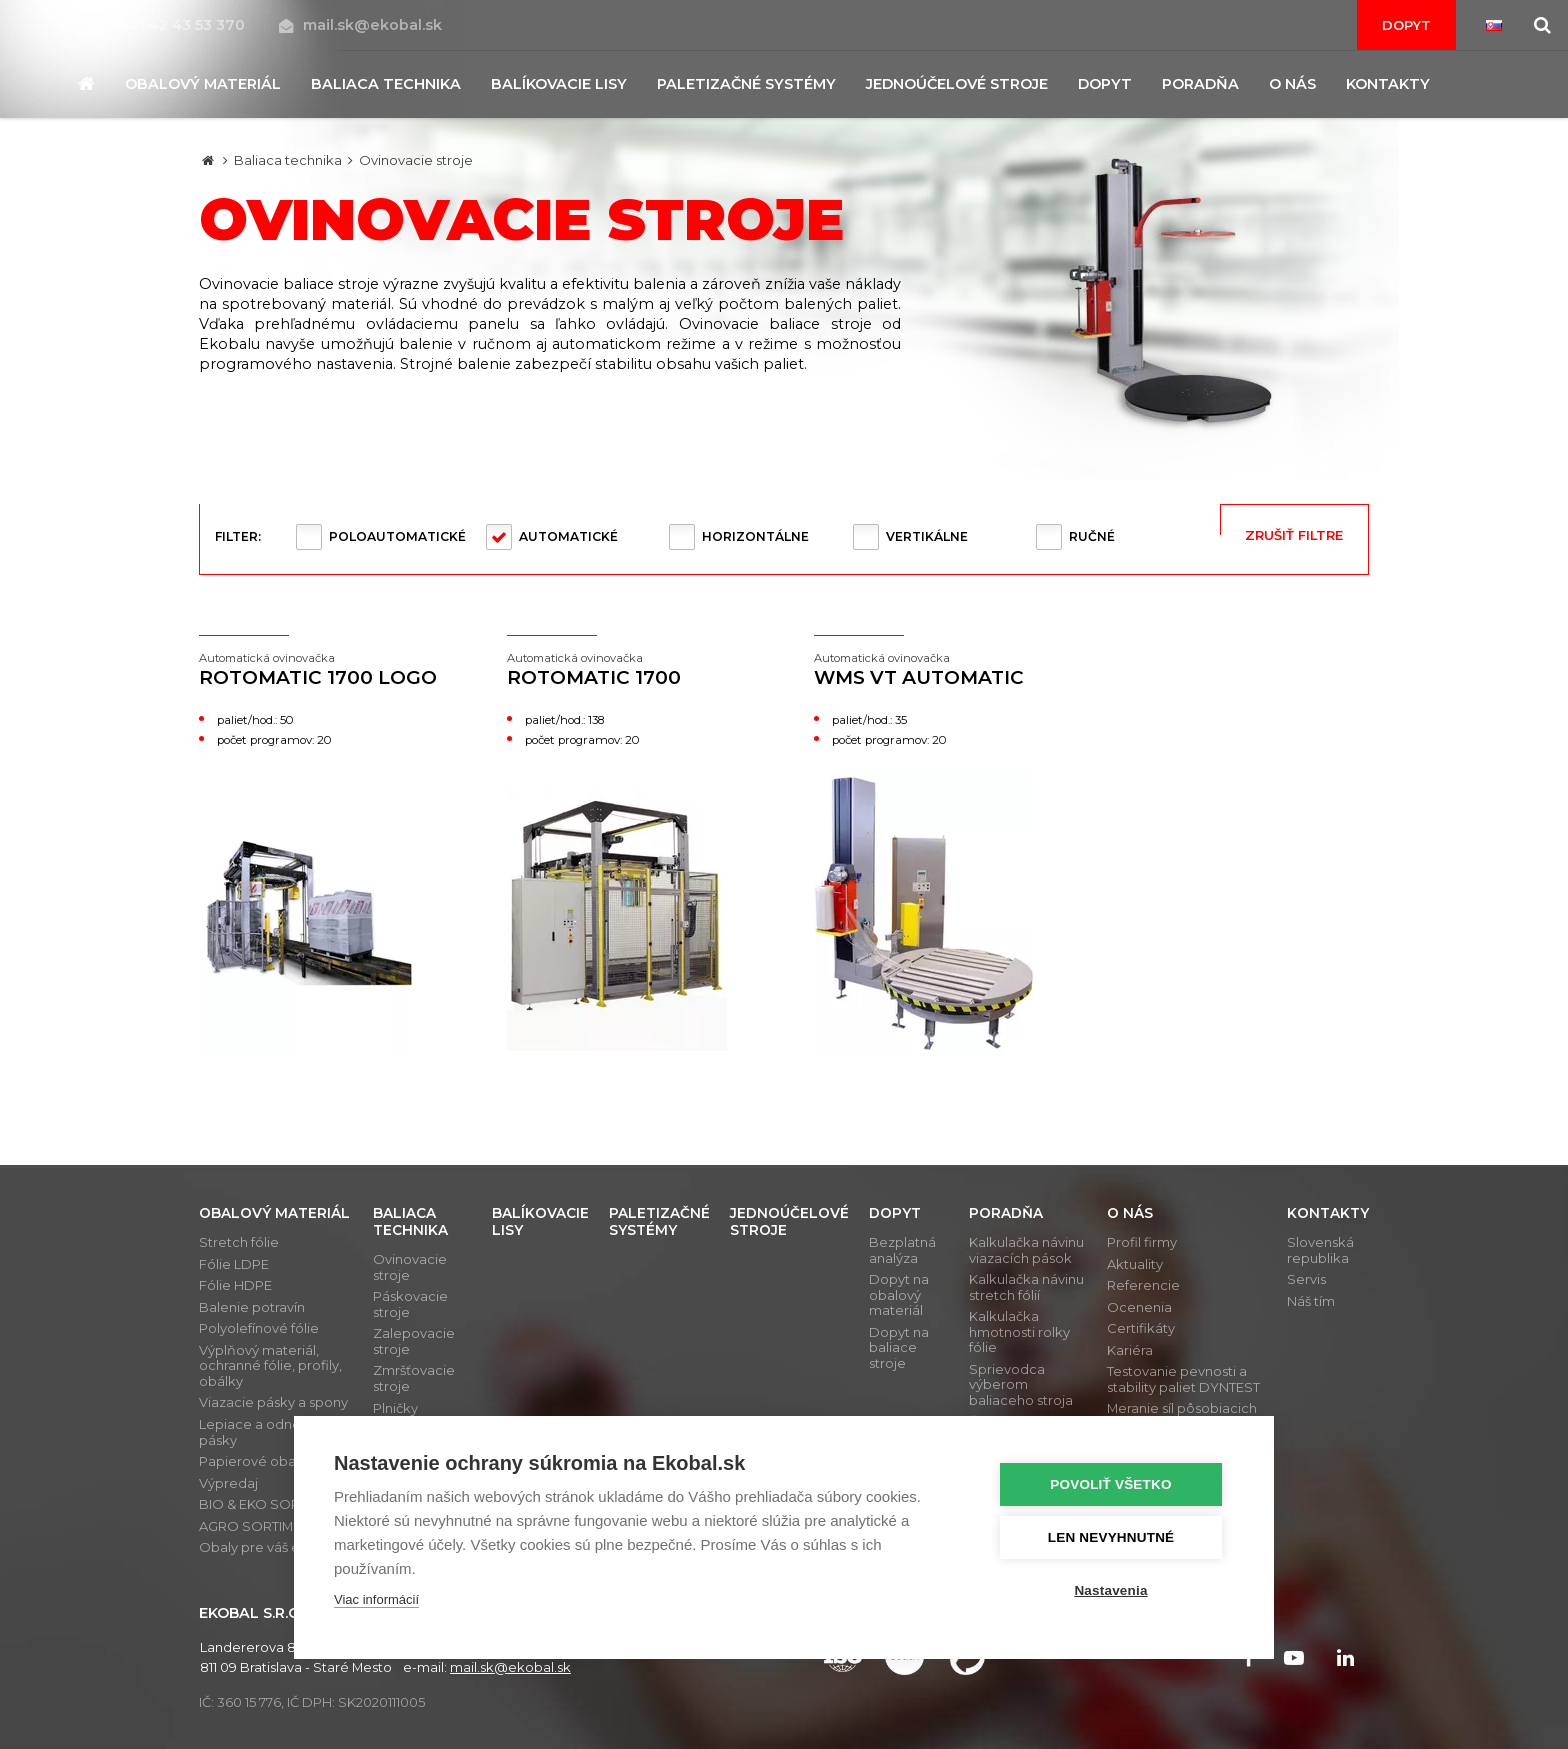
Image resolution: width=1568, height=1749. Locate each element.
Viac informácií (376, 1599)
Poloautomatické (397, 536)
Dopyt (1406, 25)
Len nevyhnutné (1113, 1537)
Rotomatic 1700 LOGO (323, 670)
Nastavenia (1113, 1590)
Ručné (1092, 536)
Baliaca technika (288, 160)
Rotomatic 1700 (631, 670)
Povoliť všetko (1113, 1484)
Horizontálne (755, 536)
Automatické (568, 536)
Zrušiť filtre (1294, 535)
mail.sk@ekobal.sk (360, 25)
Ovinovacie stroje (416, 160)
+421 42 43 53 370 (169, 25)
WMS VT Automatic (938, 670)
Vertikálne (927, 536)
